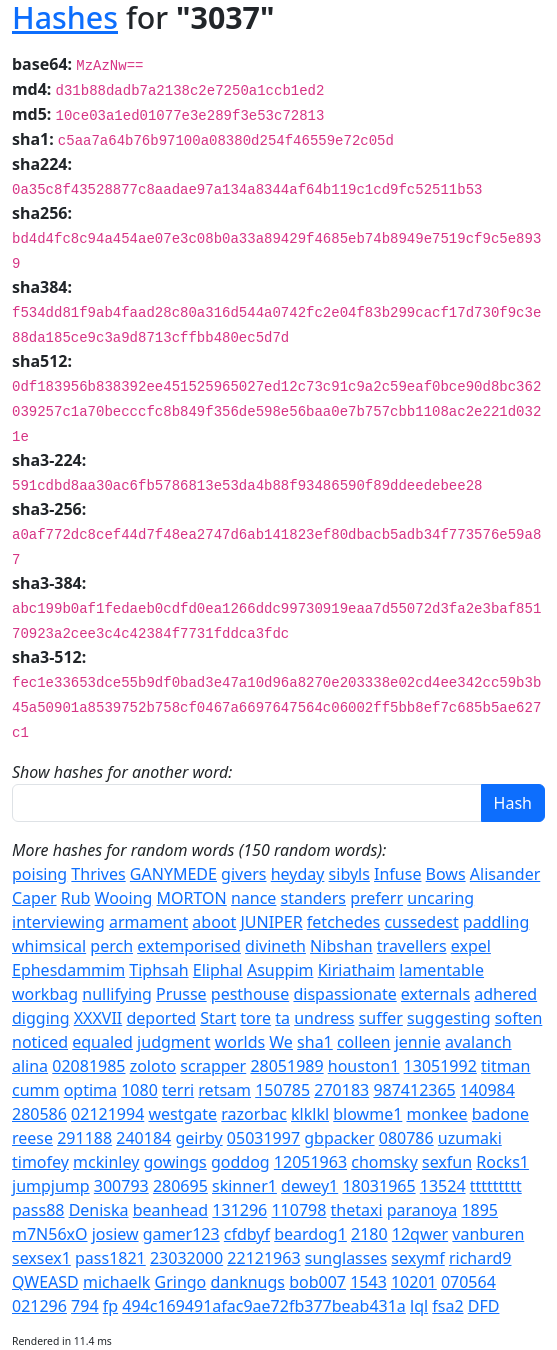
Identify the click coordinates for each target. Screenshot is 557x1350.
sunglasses (346, 1258)
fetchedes (343, 922)
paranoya (422, 1210)
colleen (364, 1042)
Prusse (181, 994)
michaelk (116, 1282)
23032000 (186, 1258)
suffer (381, 1018)
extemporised (189, 946)
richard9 (480, 1258)
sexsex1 (41, 1258)
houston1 (364, 1066)
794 (84, 1306)
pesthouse (250, 994)
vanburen (488, 1234)
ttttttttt (496, 1186)
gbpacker (339, 1138)
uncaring (440, 898)
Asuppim (280, 970)
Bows (446, 874)
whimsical (49, 946)
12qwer (420, 1234)
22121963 (263, 1258)
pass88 (38, 1210)
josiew (115, 1234)
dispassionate (344, 994)
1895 (479, 1210)
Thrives (98, 874)
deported (161, 1018)
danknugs (247, 1282)
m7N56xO (50, 1234)
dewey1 (309, 1186)
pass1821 (110, 1258)
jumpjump (51, 1186)
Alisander (505, 874)
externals (435, 994)
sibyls (349, 874)
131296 (239, 1210)
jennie (418, 1042)
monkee (436, 1114)
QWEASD (45, 1282)
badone (500, 1114)
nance (253, 898)
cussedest (421, 922)
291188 (84, 1138)
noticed (40, 1042)
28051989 (286, 1066)
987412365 (414, 1090)
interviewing (58, 922)
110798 (298, 1210)
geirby (198, 1138)
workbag (45, 994)
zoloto (153, 1066)
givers (243, 874)
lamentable (441, 970)
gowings (174, 1162)
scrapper (213, 1066)
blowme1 (367, 1114)
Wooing (124, 898)
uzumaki (470, 1138)
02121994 (107, 1114)
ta (282, 1018)
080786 (406, 1138)
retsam (224, 1090)
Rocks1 (502, 1162)
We (281, 1042)
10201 (414, 1282)
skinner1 (244, 1186)
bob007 (317, 1282)
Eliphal (218, 970)
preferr (376, 898)
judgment (173, 1042)
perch (111, 946)
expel (471, 946)
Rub (76, 898)
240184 (143, 1138)
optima (90, 1090)
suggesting (449, 1018)
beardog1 (310, 1234)
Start (218, 1018)
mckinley (106, 1162)
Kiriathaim (356, 970)
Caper (34, 898)
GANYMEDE (173, 874)
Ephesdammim (68, 970)
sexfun (447, 1162)
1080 (139, 1090)
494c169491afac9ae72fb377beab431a (264, 1306)
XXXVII (98, 1018)
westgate (182, 1114)
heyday (298, 874)
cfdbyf (247, 1234)
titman (506, 1066)
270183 (341, 1090)
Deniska (99, 1210)
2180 (369, 1234)
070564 (468, 1282)
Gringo (181, 1282)
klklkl (310, 1114)
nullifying (117, 994)
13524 (443, 1186)
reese (32, 1138)
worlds (240, 1042)
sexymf (417, 1258)
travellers (412, 946)
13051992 (440, 1066)
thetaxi (357, 1210)
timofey (40, 1162)
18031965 (378, 1186)
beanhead (170, 1210)
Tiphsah (158, 970)
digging (41, 1018)
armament (148, 922)
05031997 (263, 1138)
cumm (36, 1090)
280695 (180, 1186)
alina (30, 1066)
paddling (496, 922)
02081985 (88, 1066)
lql (419, 1306)
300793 (121, 1186)
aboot (214, 922)
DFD (484, 1306)
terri (178, 1090)
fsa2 (447, 1306)
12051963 (310, 1162)
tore (255, 1018)
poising (39, 874)
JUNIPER (271, 922)
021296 (39, 1306)
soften (519, 1018)
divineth (275, 946)
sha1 (315, 1042)
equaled (102, 1042)
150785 (282, 1090)
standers (313, 898)
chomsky (384, 1162)
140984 (487, 1090)
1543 (368, 1282)
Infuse (397, 874)
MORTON (192, 898)
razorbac (254, 1114)
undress (324, 1018)
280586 (39, 1114)
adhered (505, 994)
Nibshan (341, 946)
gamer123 (181, 1234)
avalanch (478, 1042)
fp (110, 1306)
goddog (240, 1162)
